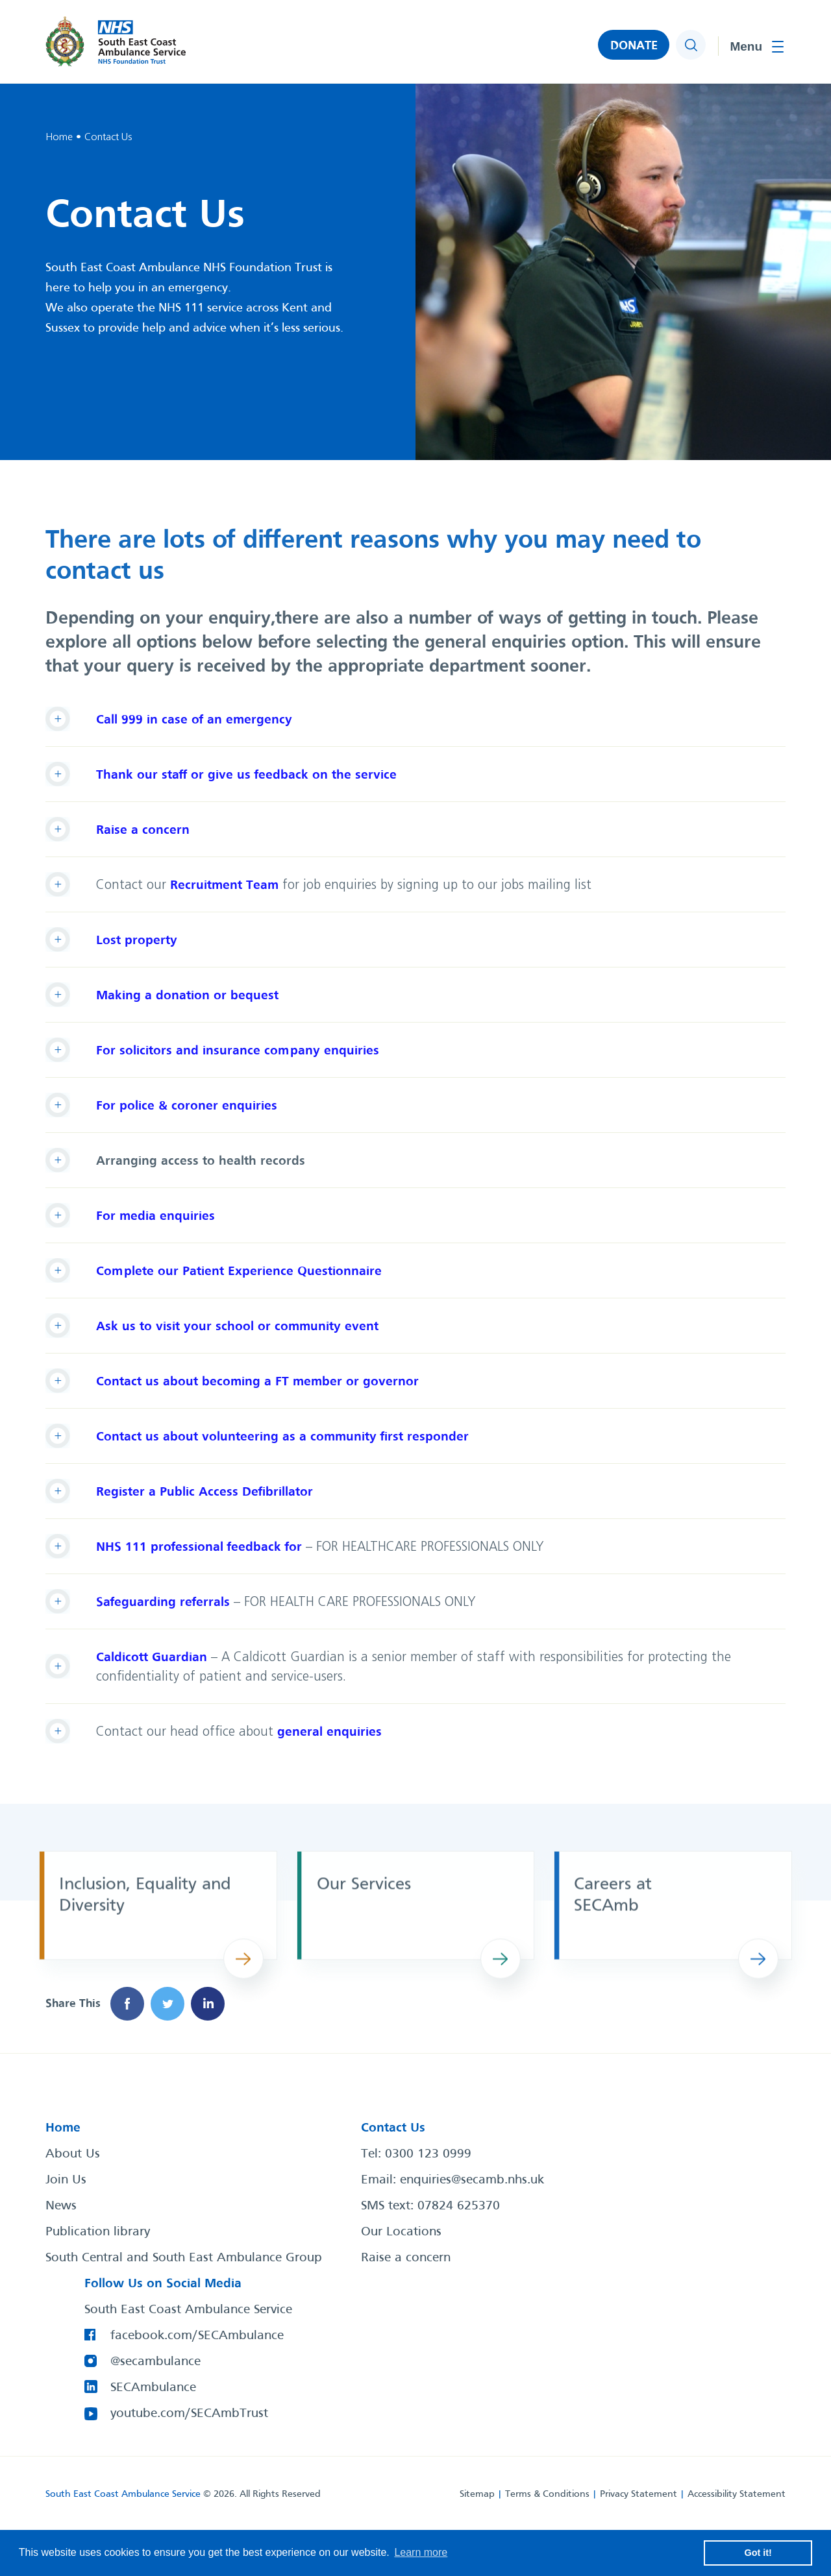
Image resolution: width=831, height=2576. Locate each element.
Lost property (136, 940)
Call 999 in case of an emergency (194, 720)
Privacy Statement (638, 2494)
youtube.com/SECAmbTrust (189, 2414)
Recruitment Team (224, 885)
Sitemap (477, 2494)
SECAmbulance (153, 2388)
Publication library (97, 2232)
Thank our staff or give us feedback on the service (246, 775)
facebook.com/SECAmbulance (197, 2336)
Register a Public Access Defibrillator (204, 1492)
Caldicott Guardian (151, 1657)
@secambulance (155, 2362)
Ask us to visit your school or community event (237, 1326)
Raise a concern (143, 830)
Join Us (65, 2180)
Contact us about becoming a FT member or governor (257, 1382)
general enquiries (329, 1732)
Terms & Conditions (547, 2494)
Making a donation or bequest (187, 996)
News (61, 2206)
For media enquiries (155, 1216)
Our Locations (401, 2232)
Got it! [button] (758, 2552)
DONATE (634, 46)
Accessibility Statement (737, 2494)
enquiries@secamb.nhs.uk (472, 2180)
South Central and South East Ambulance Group (183, 2258)
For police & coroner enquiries (186, 1106)
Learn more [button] (420, 2552)
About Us (72, 2154)
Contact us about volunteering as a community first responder (282, 1437)
